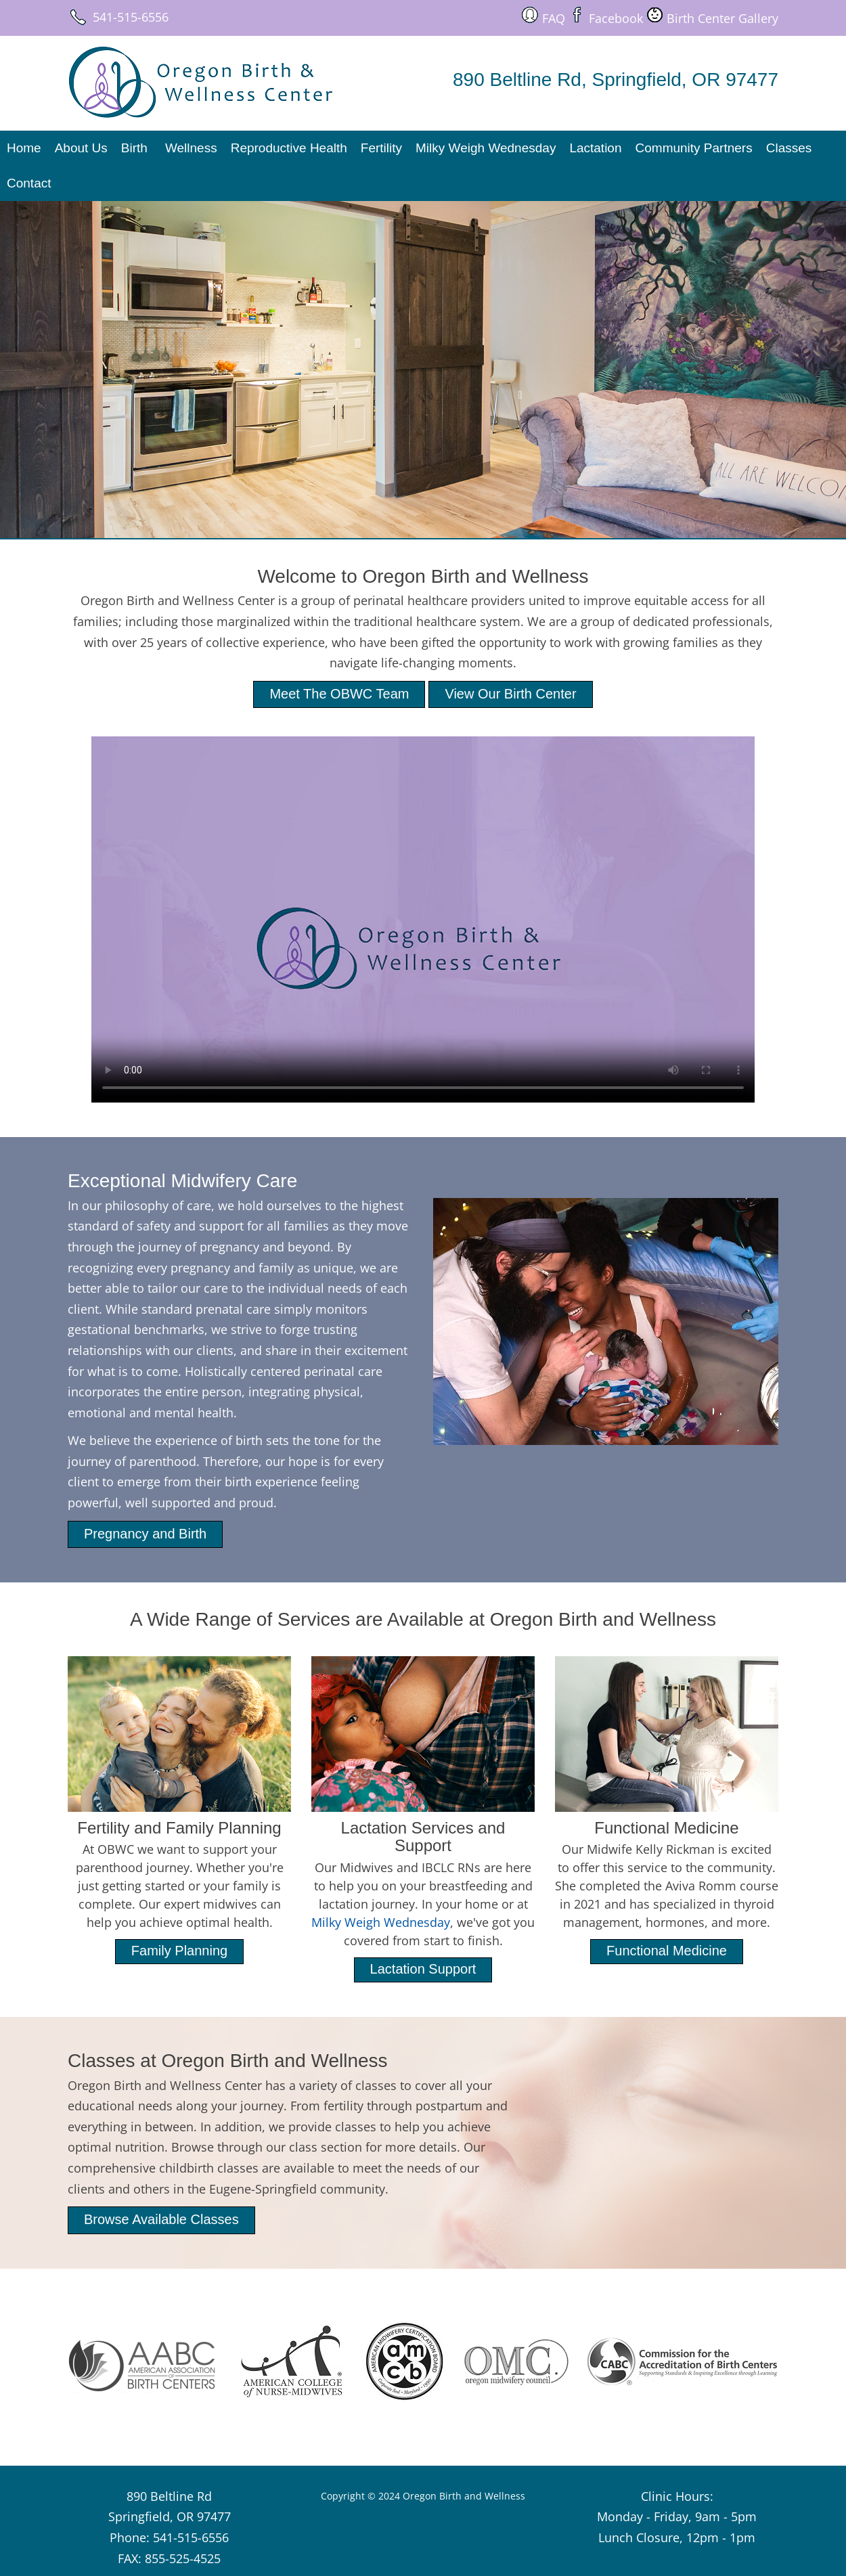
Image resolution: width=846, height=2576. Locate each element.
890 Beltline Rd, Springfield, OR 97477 (615, 79)
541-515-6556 (131, 17)
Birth (134, 148)
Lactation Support (423, 1968)
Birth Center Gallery (722, 18)
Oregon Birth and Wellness (464, 2495)
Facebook (616, 18)
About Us (81, 148)
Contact (29, 183)
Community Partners (694, 148)
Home (24, 148)
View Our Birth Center (510, 693)
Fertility (381, 148)
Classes (789, 148)
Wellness (191, 148)
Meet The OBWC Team (339, 693)
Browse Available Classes (161, 2219)
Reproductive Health (289, 148)
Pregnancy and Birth (145, 1533)
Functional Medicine (666, 1950)
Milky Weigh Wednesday (486, 148)
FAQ (553, 18)
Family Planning (179, 1950)
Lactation (595, 148)
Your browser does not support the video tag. (423, 919)
